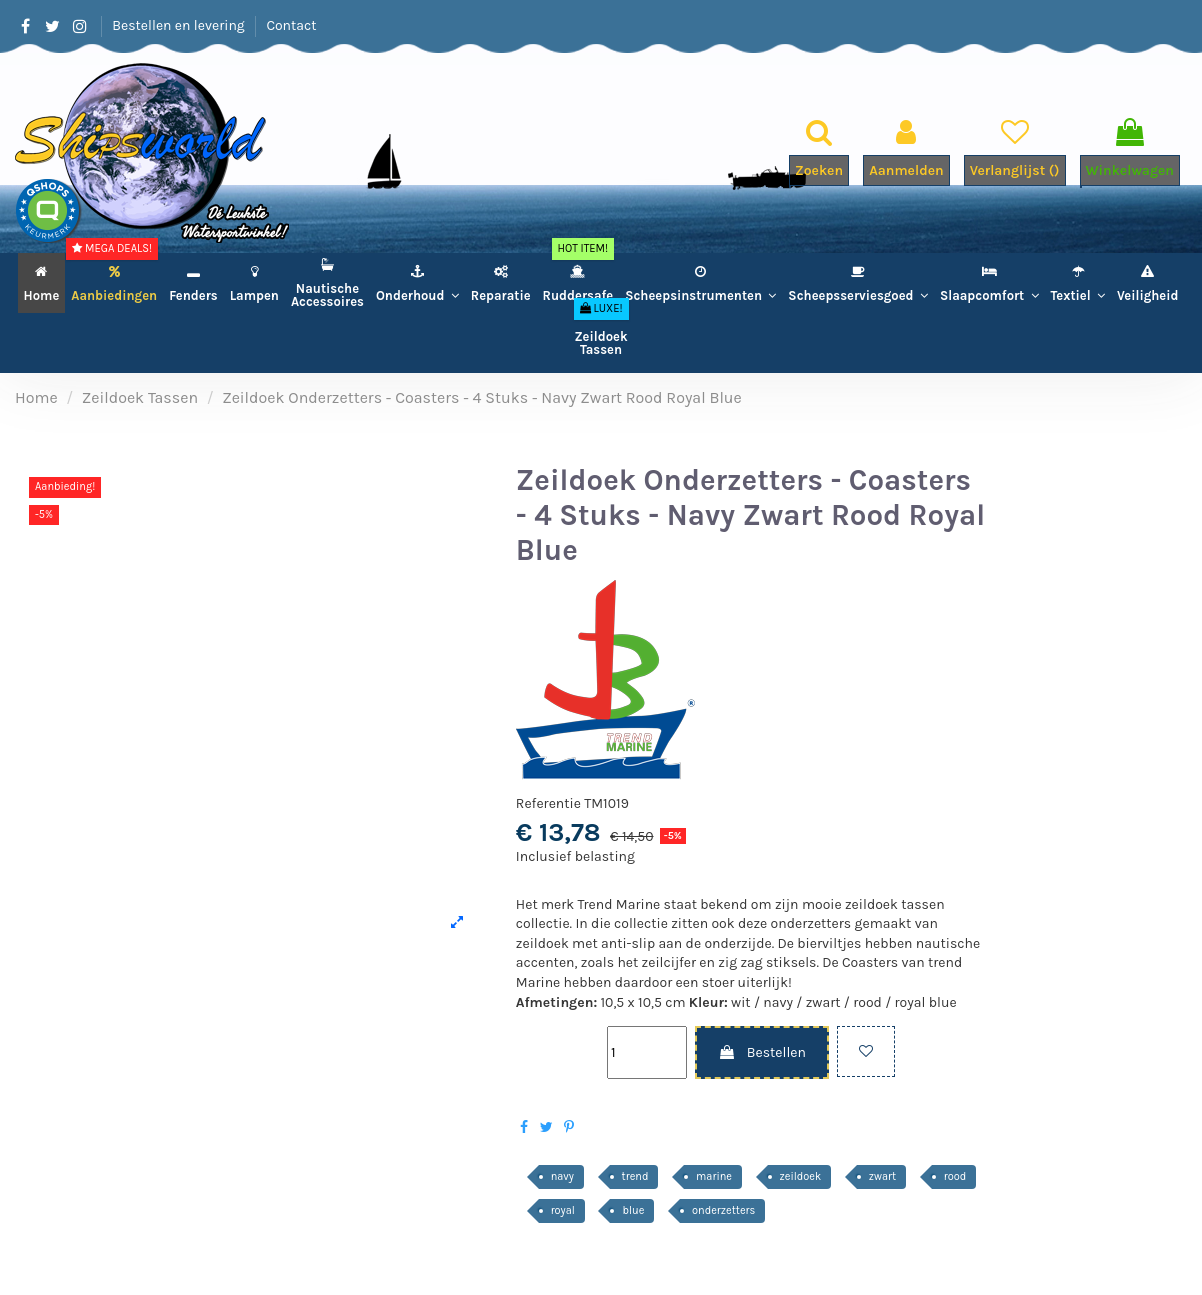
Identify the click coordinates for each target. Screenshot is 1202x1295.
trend (635, 1176)
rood (955, 1176)
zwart (882, 1176)
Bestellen (762, 1052)
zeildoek (801, 1176)
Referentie (548, 803)
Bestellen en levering (180, 25)
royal (563, 1210)
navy (562, 1176)
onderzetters (723, 1210)
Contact (291, 25)
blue (633, 1210)
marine (714, 1176)
